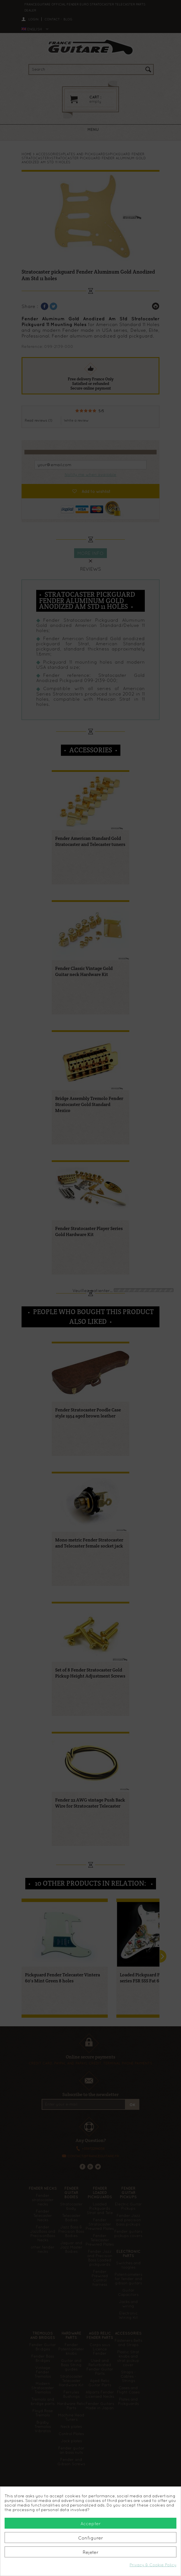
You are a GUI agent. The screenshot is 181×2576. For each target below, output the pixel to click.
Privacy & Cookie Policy (153, 2565)
